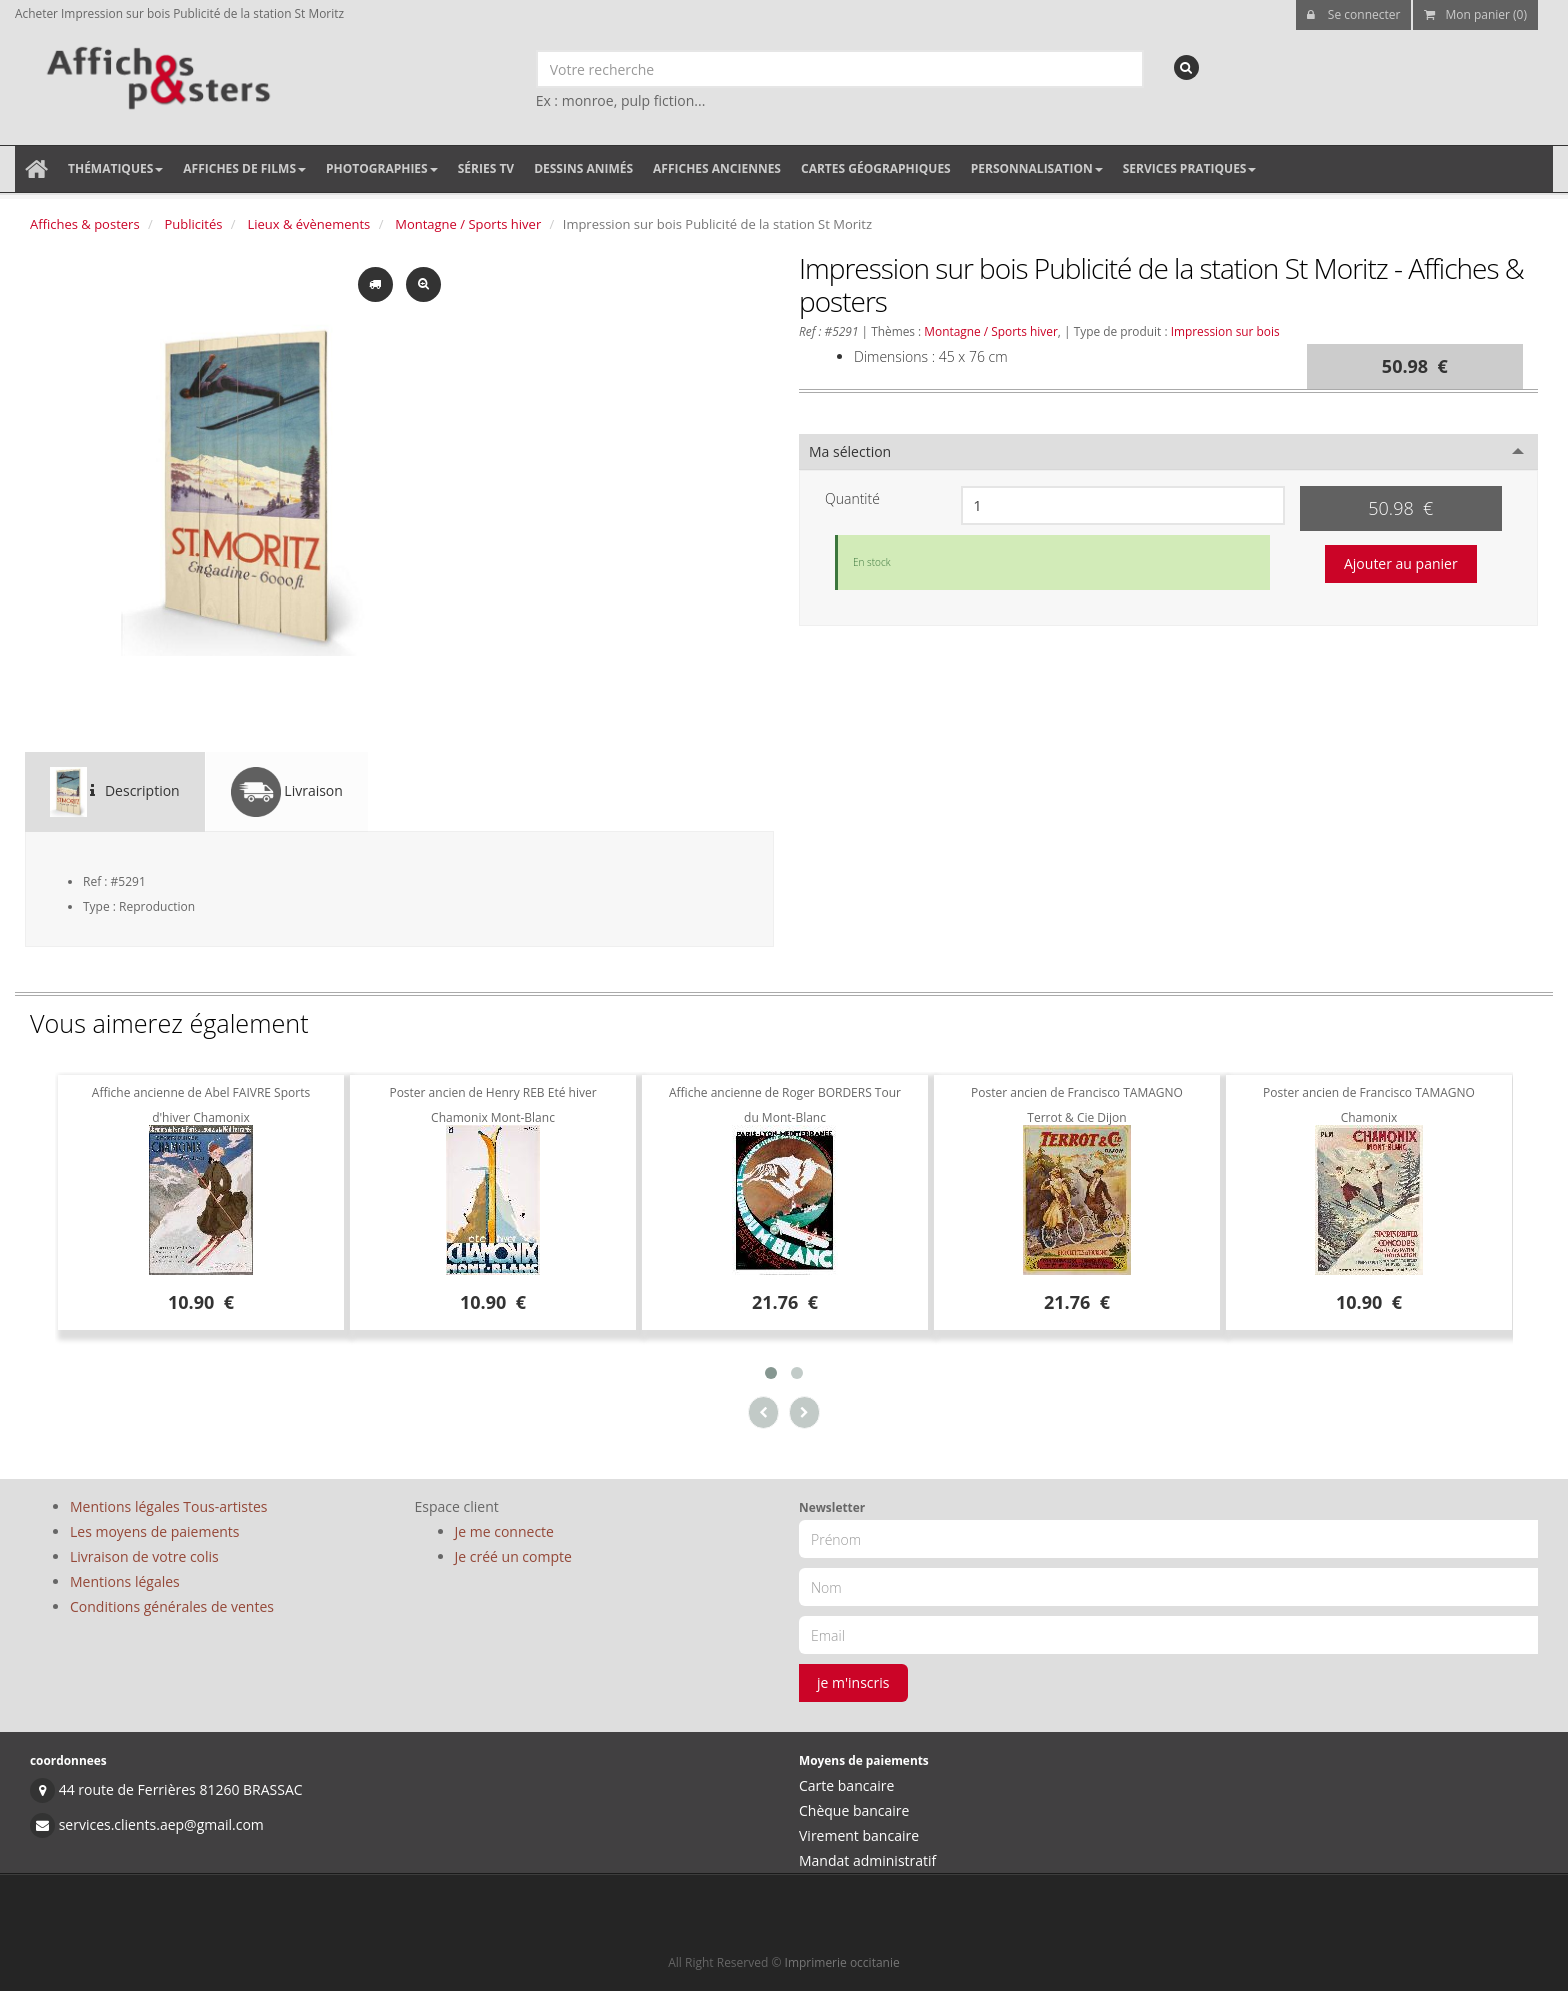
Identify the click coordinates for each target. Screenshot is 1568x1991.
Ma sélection (850, 451)
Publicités (194, 224)
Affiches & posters (85, 224)
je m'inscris (853, 1682)
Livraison (287, 792)
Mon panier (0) (1475, 14)
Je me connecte (504, 1531)
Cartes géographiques (876, 168)
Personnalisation (1037, 168)
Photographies (382, 168)
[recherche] (1186, 67)
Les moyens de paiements (155, 1531)
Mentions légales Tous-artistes (168, 1506)
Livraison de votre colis (144, 1556)
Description (115, 792)
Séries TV (486, 168)
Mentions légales (125, 1581)
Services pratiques (1190, 168)
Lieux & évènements (308, 224)
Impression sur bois (1225, 331)
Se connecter (1354, 14)
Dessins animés (583, 168)
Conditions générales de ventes (172, 1606)
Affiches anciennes (717, 168)
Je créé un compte (513, 1556)
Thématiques (115, 168)
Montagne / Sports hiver (468, 224)
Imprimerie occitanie (842, 1962)
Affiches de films (244, 168)
